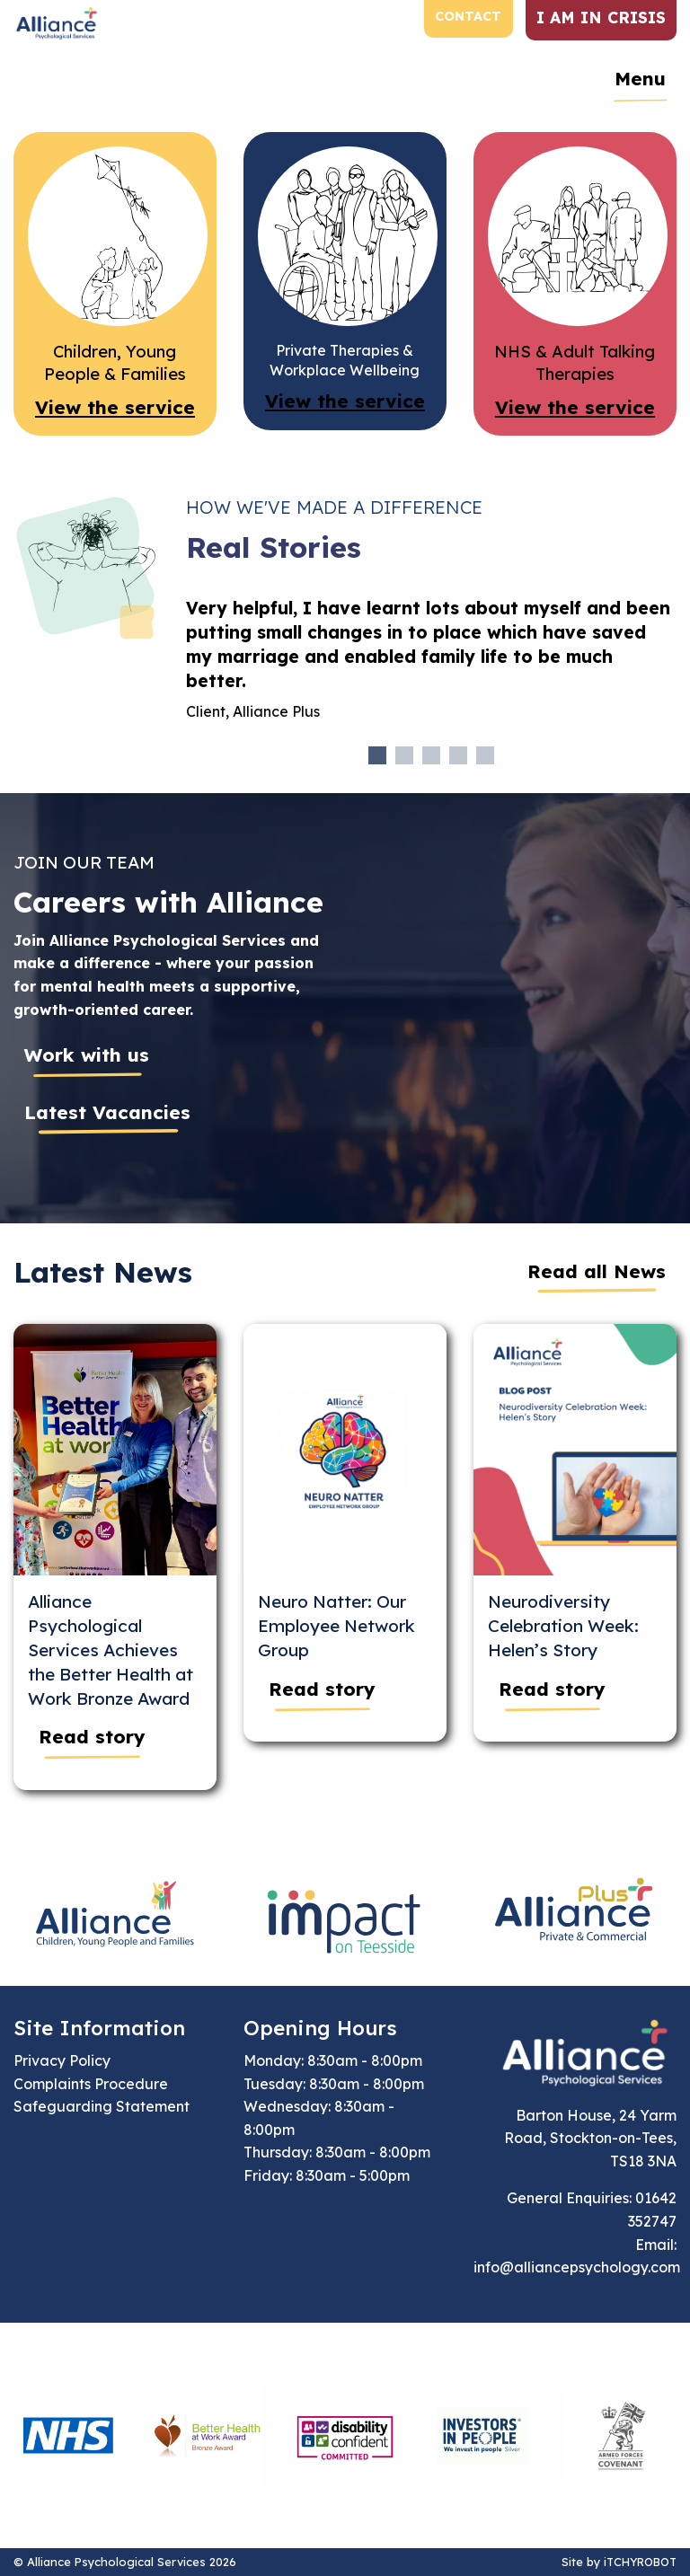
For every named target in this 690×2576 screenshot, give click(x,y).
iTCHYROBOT (640, 2561)
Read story (92, 1736)
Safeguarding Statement (101, 2106)
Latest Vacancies (107, 1112)
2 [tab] (404, 755)
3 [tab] (431, 755)
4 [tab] (458, 755)
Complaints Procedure (90, 2084)
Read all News (596, 1271)
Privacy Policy (62, 2060)
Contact (468, 16)
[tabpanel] (431, 666)
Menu (640, 78)
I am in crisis (601, 17)
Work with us (86, 1054)
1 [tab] (377, 755)
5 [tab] (485, 755)
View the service (115, 407)
